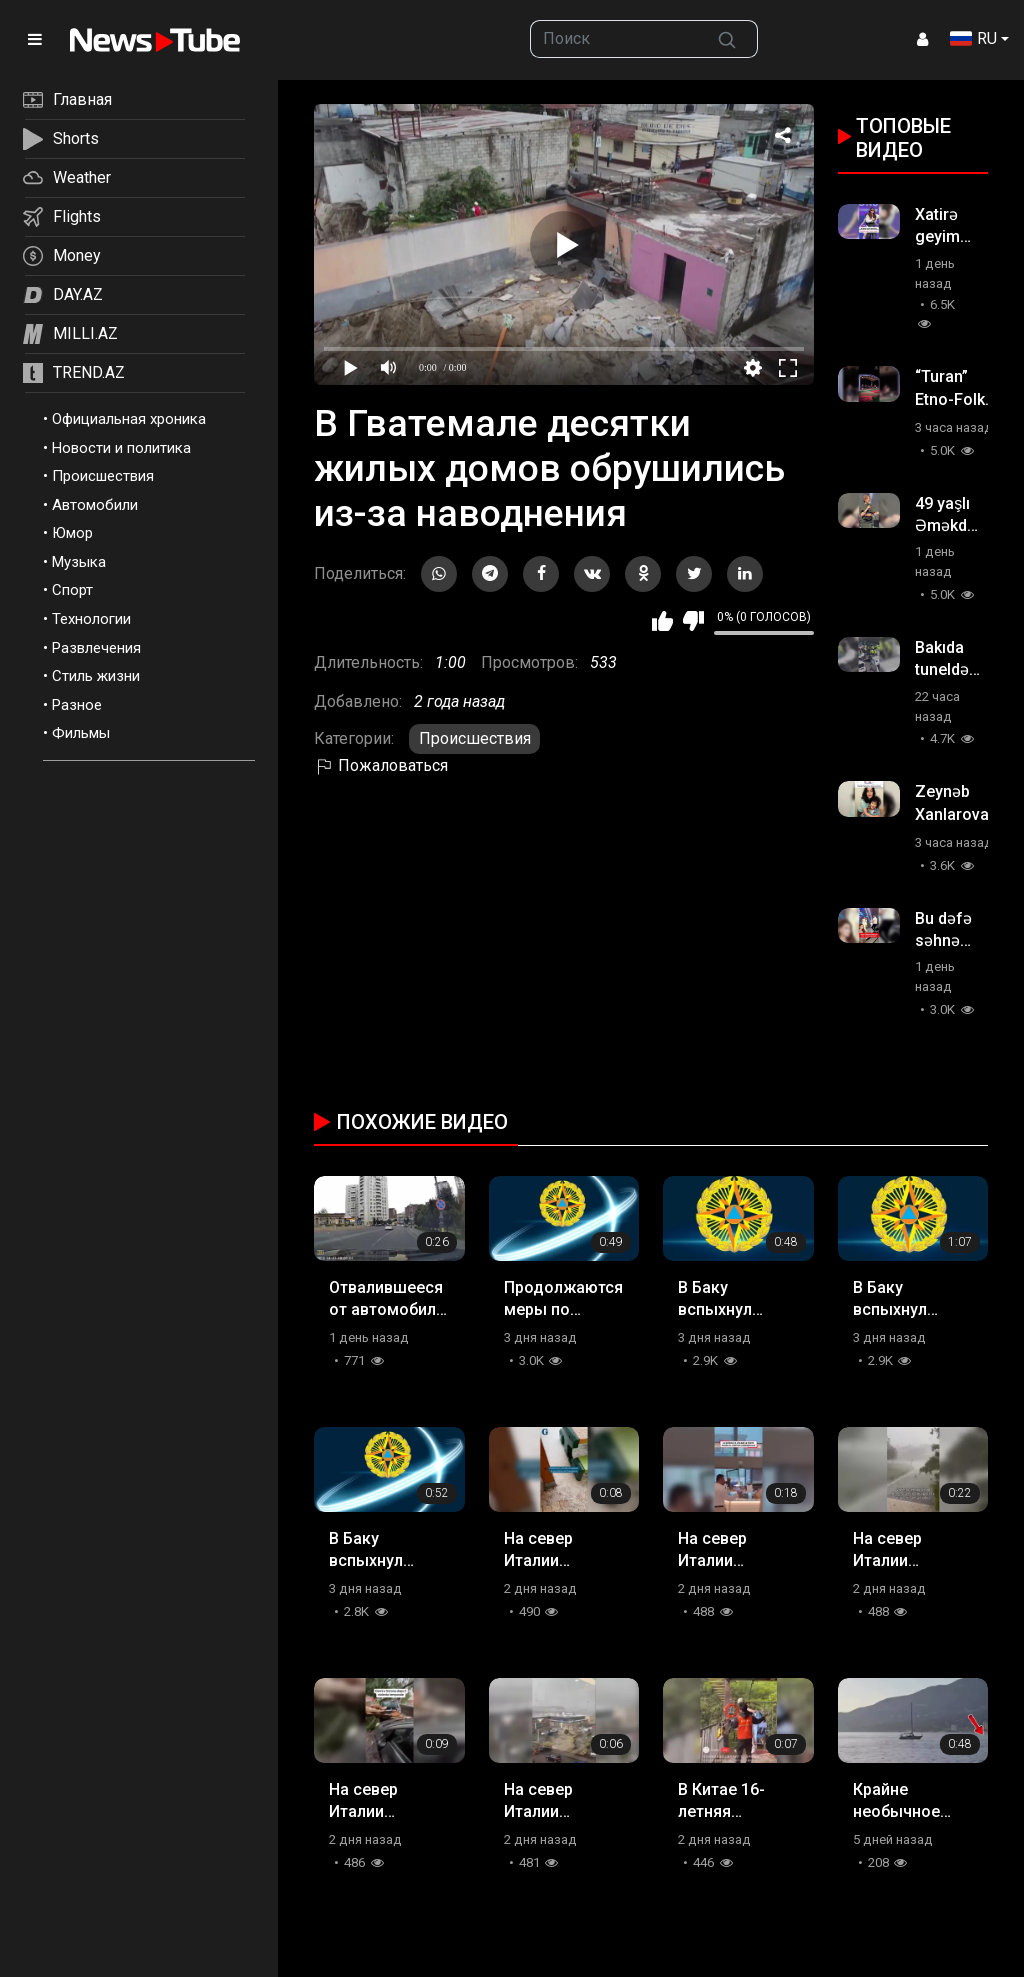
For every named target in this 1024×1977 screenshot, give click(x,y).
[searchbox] (613, 39)
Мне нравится (662, 621)
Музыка (79, 562)
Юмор (72, 533)
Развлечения (96, 648)
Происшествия (103, 476)
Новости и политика (121, 448)
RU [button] (973, 38)
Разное (77, 705)
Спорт (72, 590)
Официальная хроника (129, 419)
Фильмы (81, 733)
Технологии (91, 619)
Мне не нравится (693, 621)
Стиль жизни (96, 676)
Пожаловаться (381, 765)
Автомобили (95, 505)
